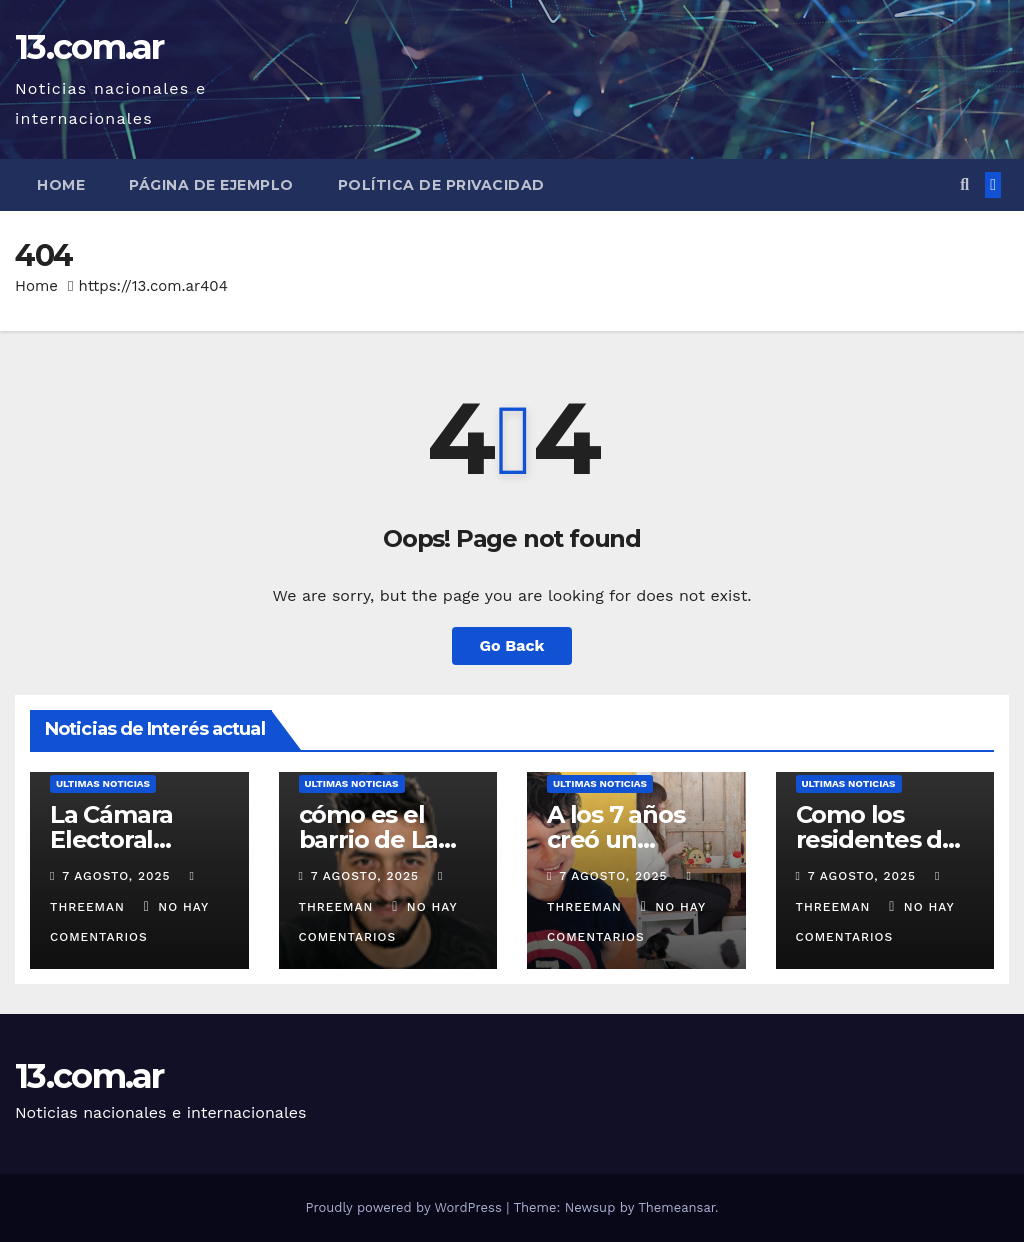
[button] (964, 184)
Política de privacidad (441, 185)
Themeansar (676, 1207)
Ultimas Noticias (103, 783)
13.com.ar (89, 47)
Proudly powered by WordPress (405, 1207)
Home (61, 185)
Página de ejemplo (211, 185)
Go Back (512, 645)
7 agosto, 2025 (118, 876)
